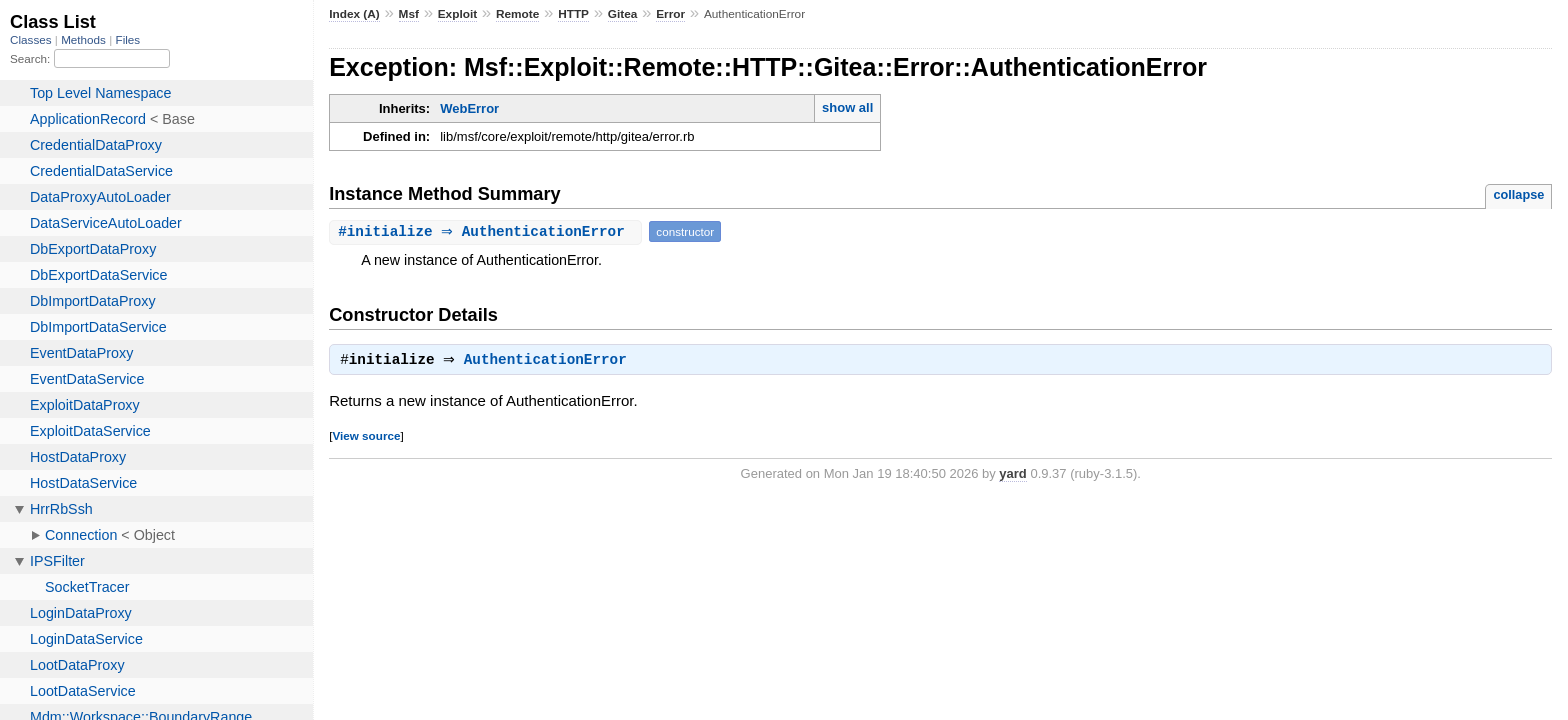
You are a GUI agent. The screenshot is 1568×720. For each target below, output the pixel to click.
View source (366, 437)
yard (1012, 475)
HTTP (573, 14)
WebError (469, 108)
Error (670, 14)
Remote (517, 14)
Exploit (457, 14)
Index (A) (354, 14)
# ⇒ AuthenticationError (488, 231)
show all (847, 107)
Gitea (623, 14)
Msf (409, 14)
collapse (1518, 194)
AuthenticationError (550, 362)
